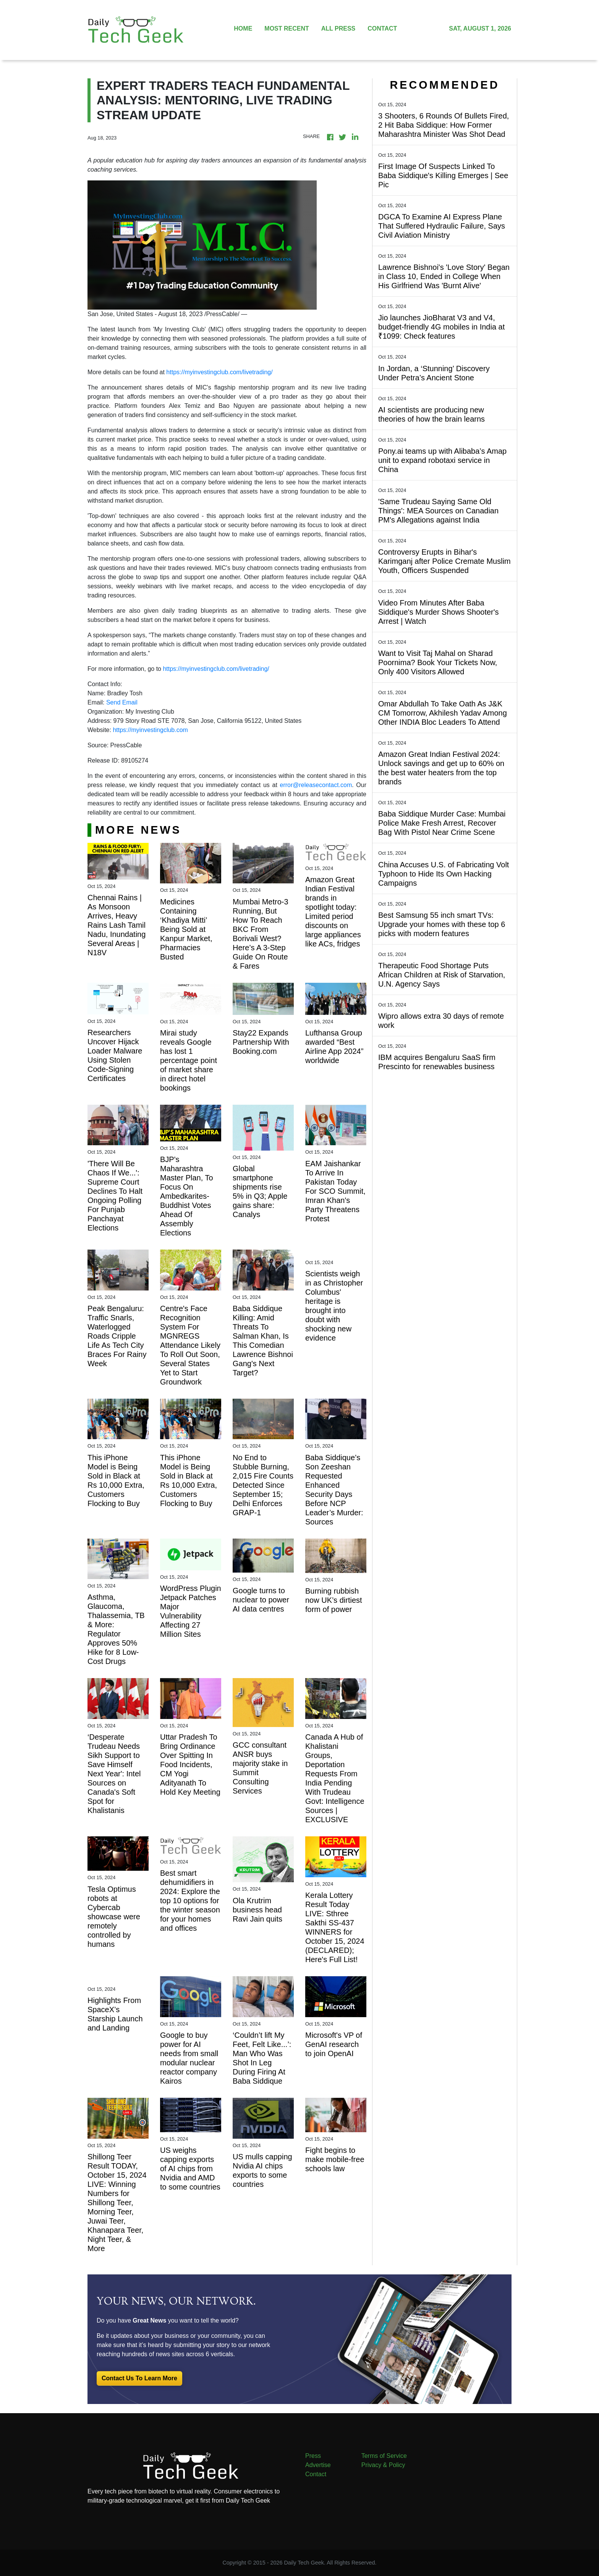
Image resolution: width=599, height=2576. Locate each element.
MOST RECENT (286, 28)
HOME (243, 28)
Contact (315, 2474)
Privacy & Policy (383, 2465)
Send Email (122, 702)
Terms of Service (384, 2456)
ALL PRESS (338, 28)
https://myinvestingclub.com (150, 730)
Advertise (318, 2465)
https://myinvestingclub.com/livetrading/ (219, 372)
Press (313, 2456)
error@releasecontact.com (316, 785)
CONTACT (382, 28)
